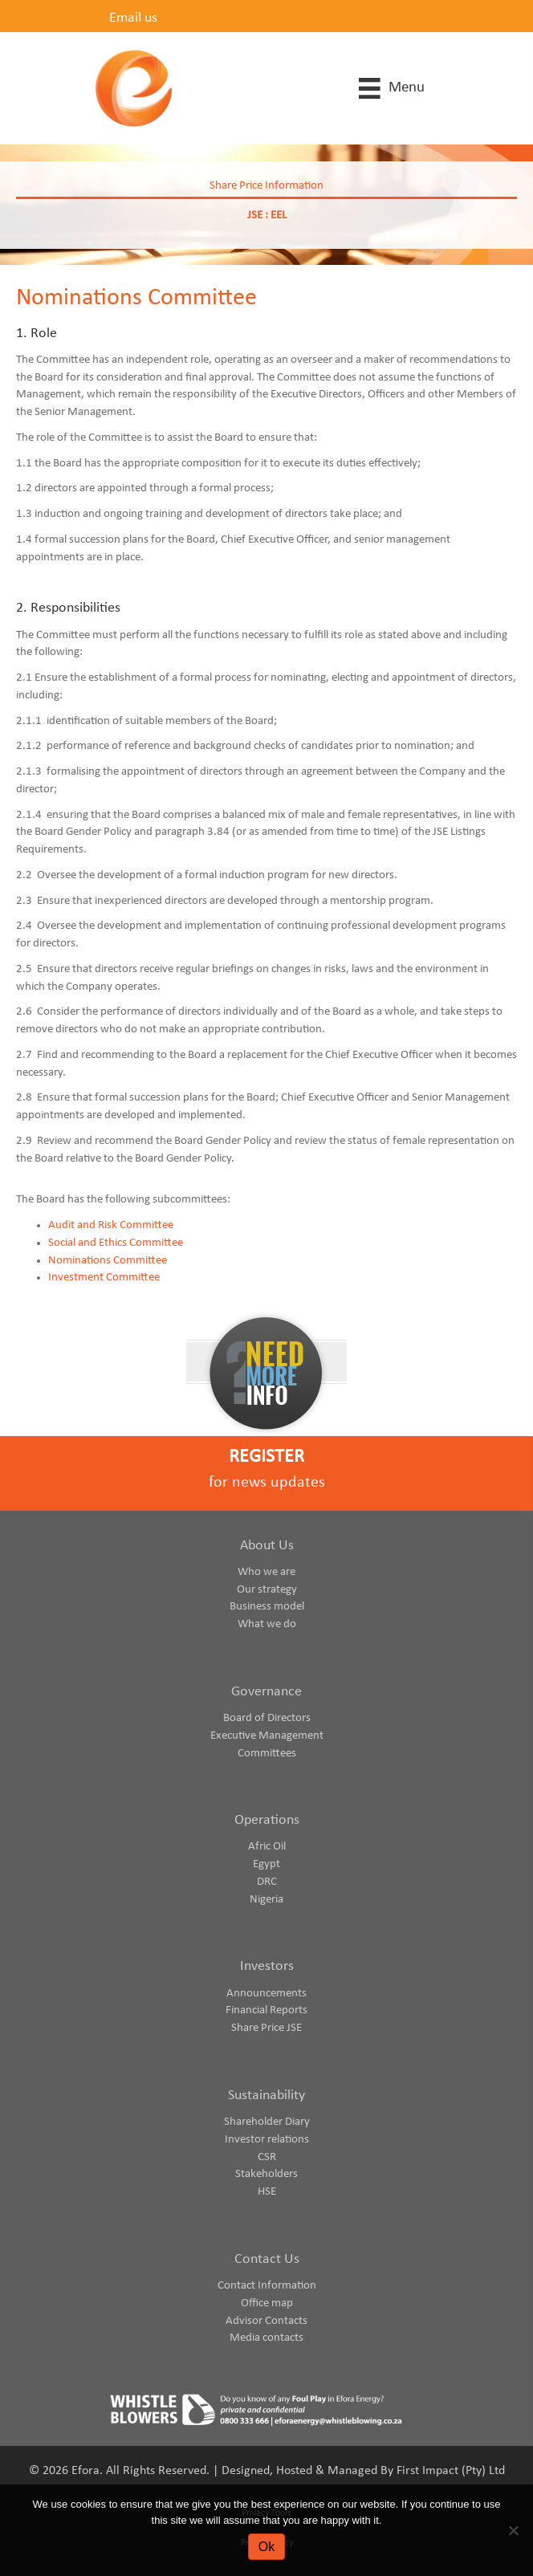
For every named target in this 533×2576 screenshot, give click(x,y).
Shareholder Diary (267, 2122)
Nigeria (266, 1900)
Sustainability (266, 2095)
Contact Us (266, 2259)
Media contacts (266, 2338)
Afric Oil (267, 1847)
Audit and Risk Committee (110, 1225)
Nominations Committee (107, 1261)
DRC (267, 1882)
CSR (267, 2157)
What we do (267, 1624)
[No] (513, 2530)
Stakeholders (266, 2174)
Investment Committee (104, 1278)
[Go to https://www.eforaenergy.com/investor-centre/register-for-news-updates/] (266, 1473)
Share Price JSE (266, 2028)
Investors (267, 1966)
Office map (267, 2303)
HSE (267, 2192)
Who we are (266, 1572)
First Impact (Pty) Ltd (451, 2470)
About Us (267, 1545)
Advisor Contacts (266, 2321)
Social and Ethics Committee (115, 1243)
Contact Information (267, 2286)
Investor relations (267, 2140)
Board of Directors (267, 1718)
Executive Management (266, 1736)
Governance (266, 1691)
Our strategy (267, 1590)
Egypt (266, 1864)
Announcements (266, 1994)
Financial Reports (266, 2010)
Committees (267, 1754)
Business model (267, 1607)
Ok (266, 2547)
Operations (266, 1820)
